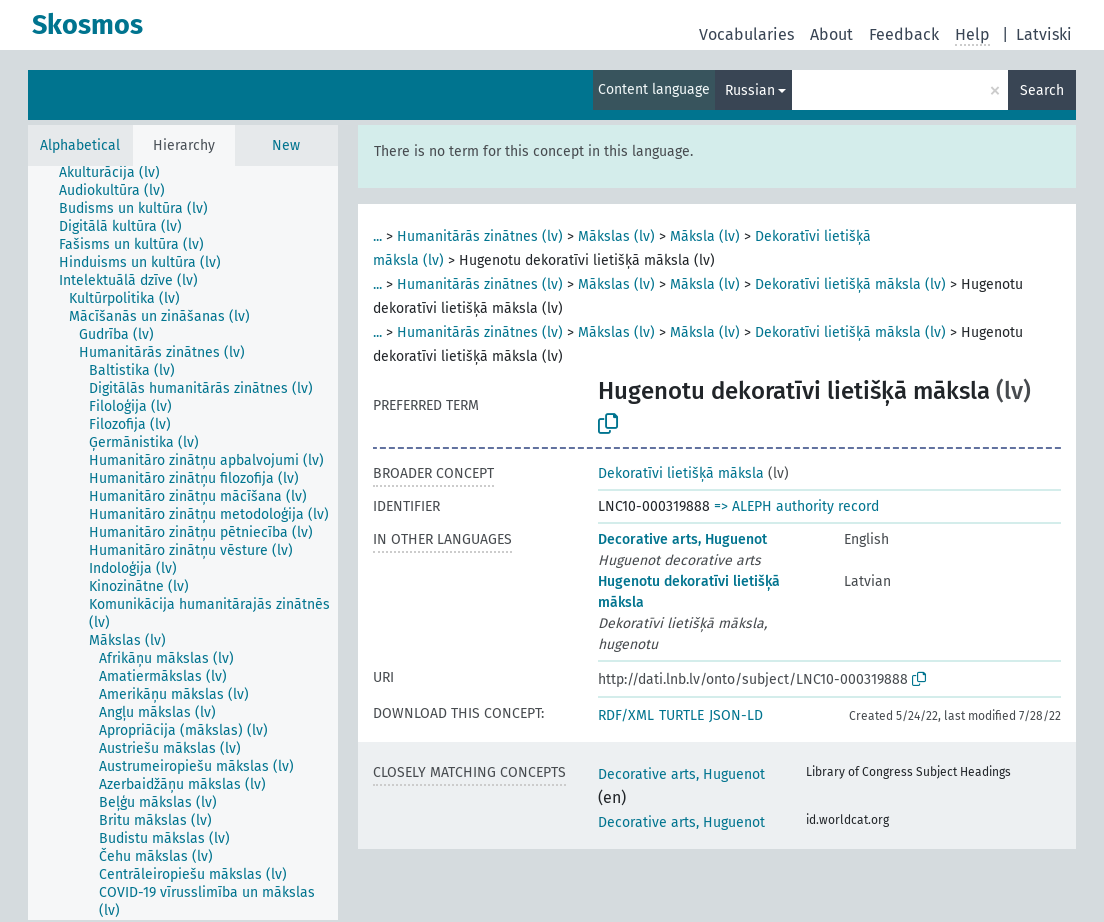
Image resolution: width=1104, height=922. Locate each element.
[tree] (183, 543)
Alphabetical (80, 145)
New (286, 145)
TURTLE (681, 715)
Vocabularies (746, 34)
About (831, 34)
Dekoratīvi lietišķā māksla (681, 473)
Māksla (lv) (705, 236)
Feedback (904, 34)
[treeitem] (118, 173)
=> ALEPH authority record (796, 506)
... (377, 236)
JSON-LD (736, 715)
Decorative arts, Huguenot (682, 539)
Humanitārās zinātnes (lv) (480, 236)
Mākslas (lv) (616, 236)
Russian (750, 90)
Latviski (1044, 34)
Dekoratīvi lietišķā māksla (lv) (850, 284)
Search (1042, 90)
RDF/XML (626, 715)
